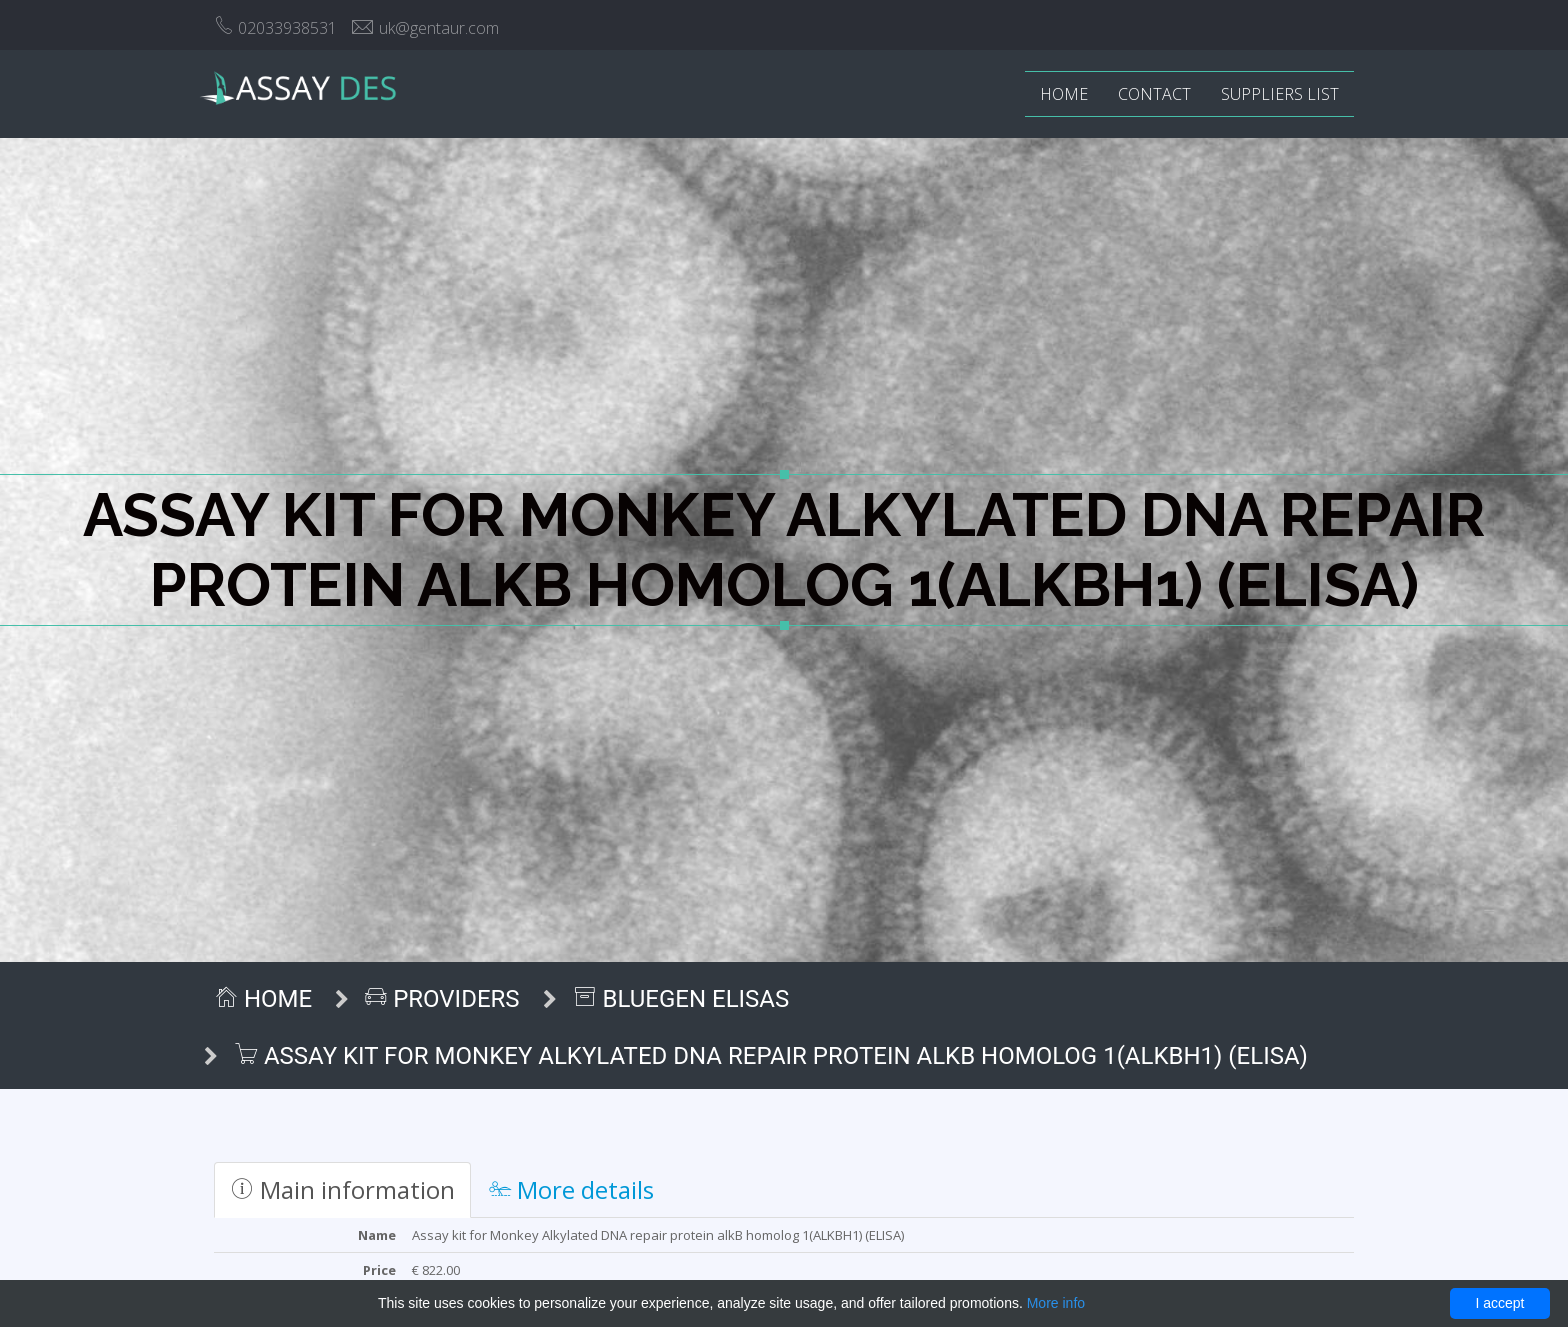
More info (1056, 1303)
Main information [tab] (342, 1189)
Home (1064, 94)
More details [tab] (571, 1189)
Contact (1154, 94)
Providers (442, 999)
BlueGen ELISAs (681, 999)
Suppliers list (1280, 94)
